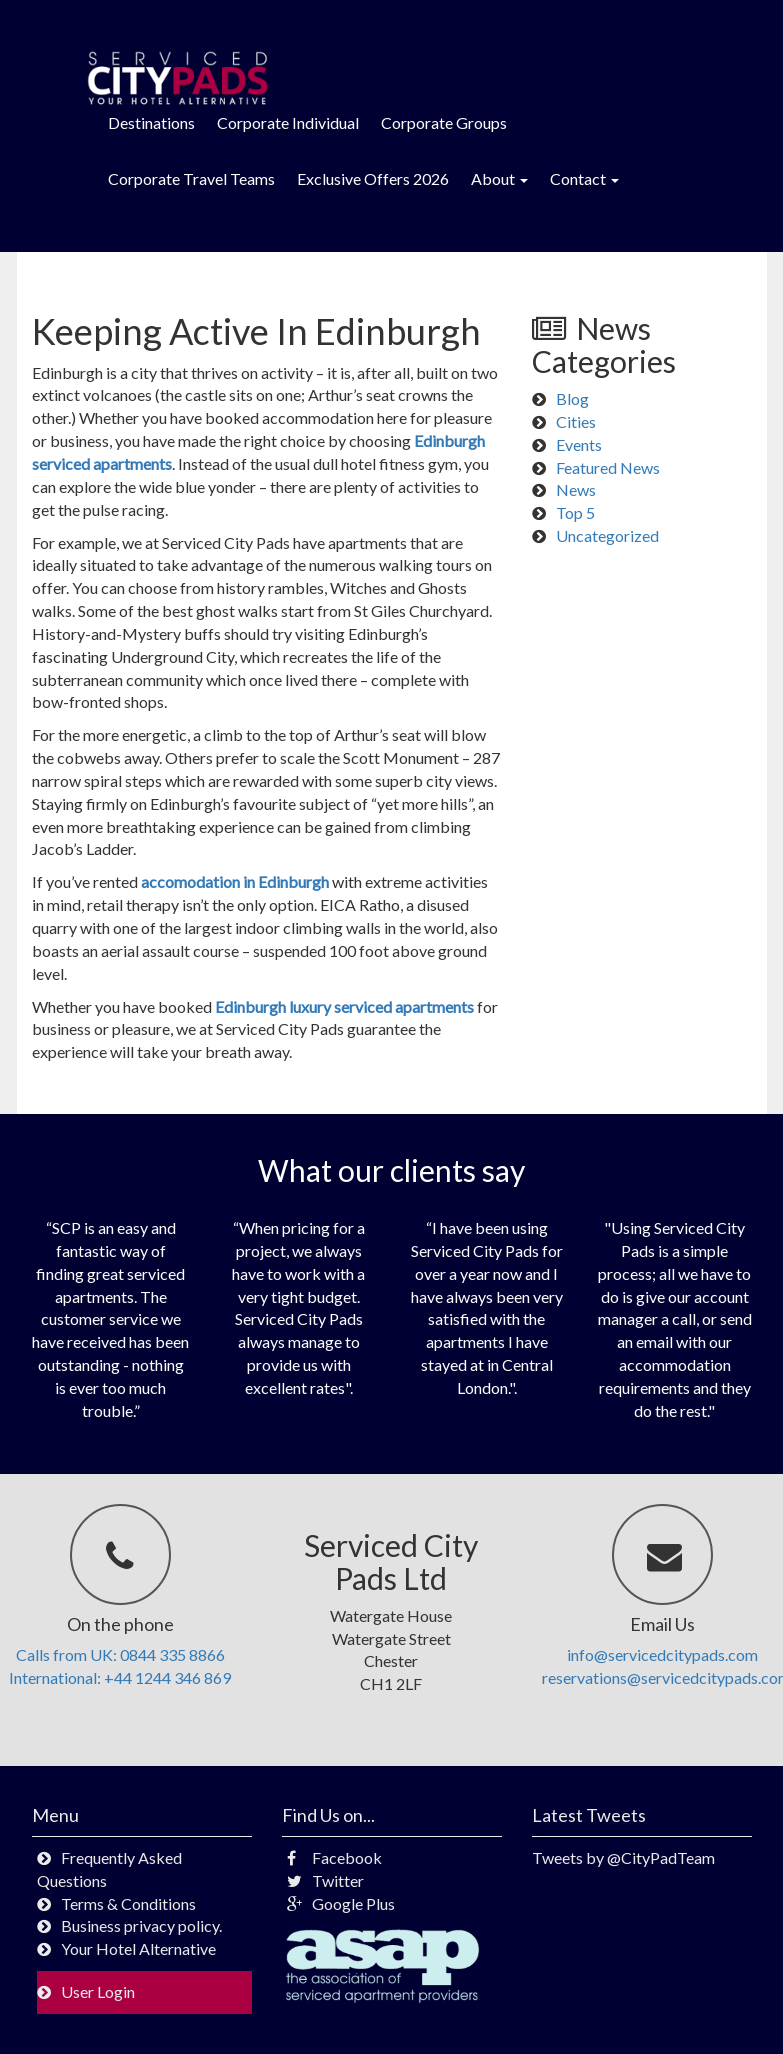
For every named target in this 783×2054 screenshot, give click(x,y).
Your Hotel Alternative (138, 1948)
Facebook (334, 1857)
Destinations (151, 122)
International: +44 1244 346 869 (120, 1677)
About (499, 178)
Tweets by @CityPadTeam (623, 1857)
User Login (98, 1991)
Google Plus (341, 1903)
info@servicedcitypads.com (662, 1654)
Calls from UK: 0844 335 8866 (120, 1654)
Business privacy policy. (141, 1925)
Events (579, 444)
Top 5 (575, 512)
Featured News (608, 467)
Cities (576, 421)
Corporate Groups (444, 122)
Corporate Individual (288, 122)
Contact (584, 178)
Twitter (325, 1880)
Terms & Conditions (128, 1903)
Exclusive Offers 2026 (373, 178)
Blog (572, 398)
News (576, 489)
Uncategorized (607, 535)
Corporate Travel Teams (191, 178)
